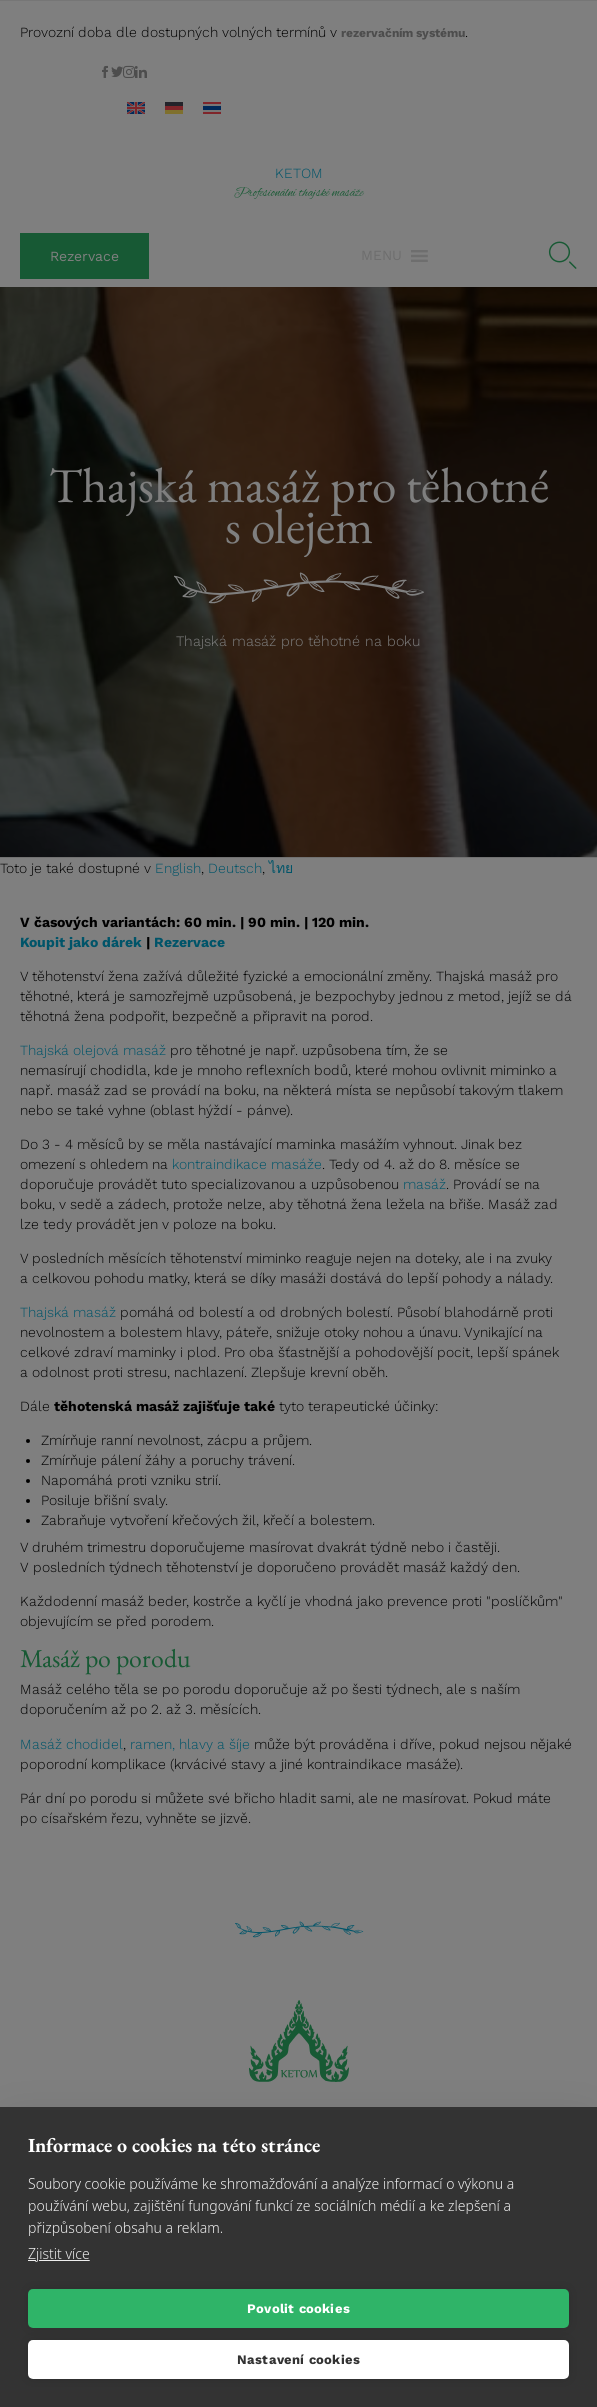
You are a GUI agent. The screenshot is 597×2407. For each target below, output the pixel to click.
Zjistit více (59, 2253)
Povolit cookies (298, 2308)
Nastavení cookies (298, 2359)
